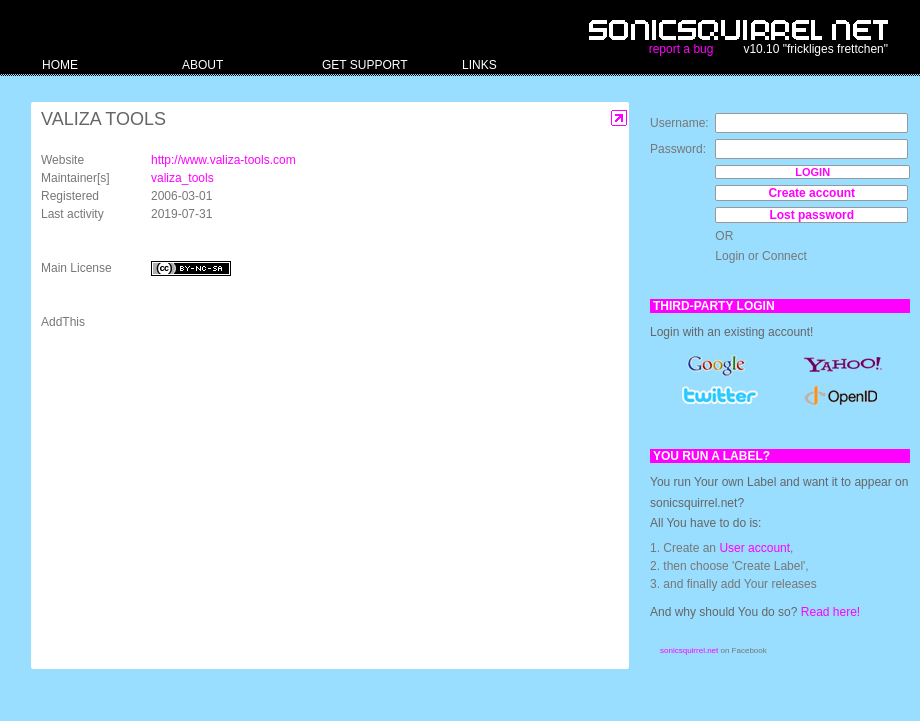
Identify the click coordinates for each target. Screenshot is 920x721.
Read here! (830, 612)
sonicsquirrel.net (689, 650)
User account (754, 548)
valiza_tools (182, 178)
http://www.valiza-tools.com (223, 160)
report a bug (681, 49)
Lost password (811, 215)
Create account (811, 193)
